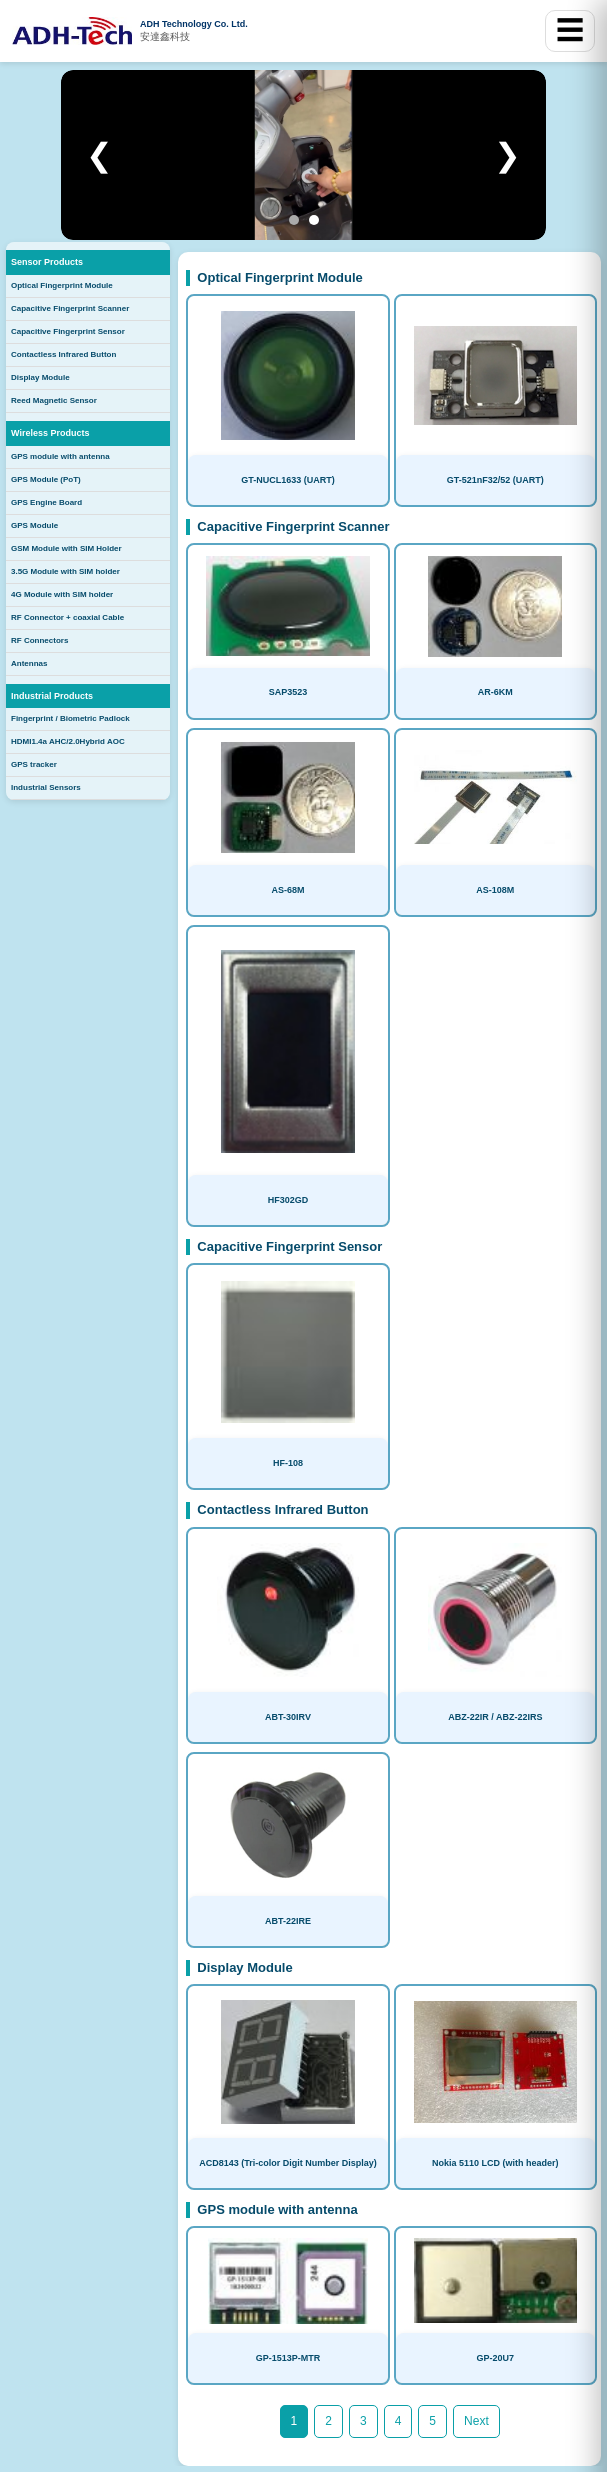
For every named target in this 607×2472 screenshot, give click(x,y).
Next (476, 2421)
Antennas (29, 663)
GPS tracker (34, 764)
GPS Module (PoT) (46, 479)
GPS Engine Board (46, 502)
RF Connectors (39, 640)
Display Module (40, 377)
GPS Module (34, 525)
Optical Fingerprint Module (62, 285)
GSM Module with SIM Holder (66, 548)
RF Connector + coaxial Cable (67, 617)
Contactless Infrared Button (63, 354)
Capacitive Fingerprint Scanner (70, 308)
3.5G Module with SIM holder (65, 571)
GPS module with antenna (60, 456)
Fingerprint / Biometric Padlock (70, 718)
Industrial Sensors (46, 787)
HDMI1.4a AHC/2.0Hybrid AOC (68, 741)
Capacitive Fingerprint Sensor (68, 331)
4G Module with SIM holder (62, 594)
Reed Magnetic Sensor (54, 400)
